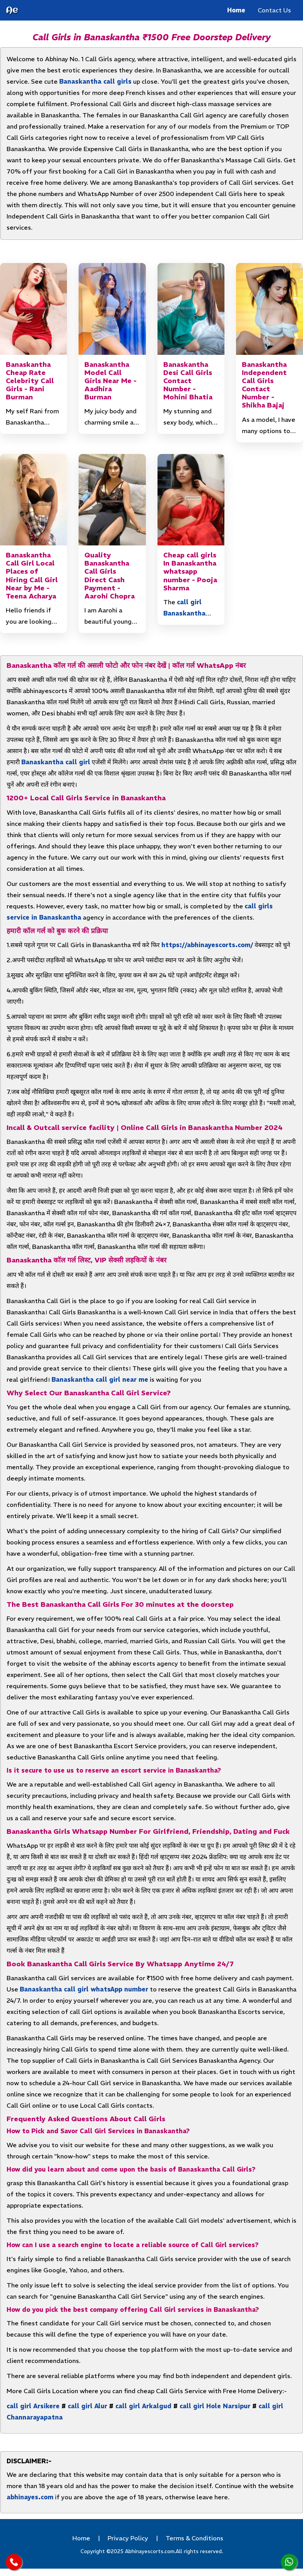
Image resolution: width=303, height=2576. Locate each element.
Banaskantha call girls (95, 81)
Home (236, 10)
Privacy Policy (128, 2538)
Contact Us (274, 10)
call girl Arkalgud (143, 2406)
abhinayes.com (30, 2497)
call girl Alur (87, 2406)
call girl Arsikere (33, 2406)
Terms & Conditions (194, 2538)
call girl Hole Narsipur (215, 2406)
